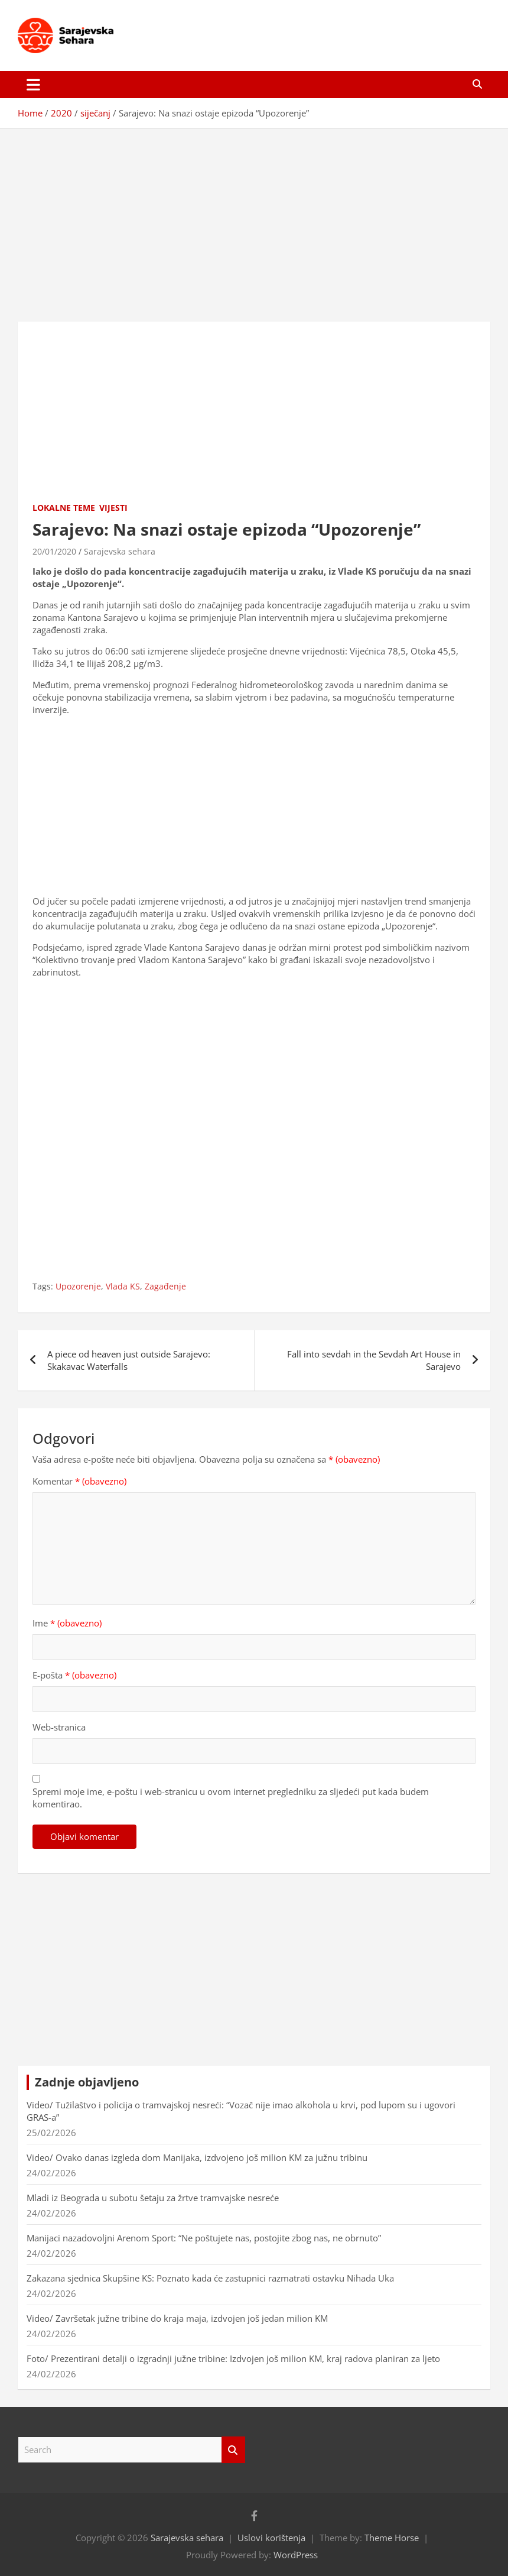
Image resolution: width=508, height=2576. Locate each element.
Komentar (79, 1481)
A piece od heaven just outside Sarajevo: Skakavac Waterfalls (128, 1360)
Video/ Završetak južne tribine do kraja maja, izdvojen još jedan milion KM (177, 2318)
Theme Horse (391, 2537)
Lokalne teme (63, 507)
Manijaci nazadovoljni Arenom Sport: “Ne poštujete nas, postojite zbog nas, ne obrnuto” (204, 2238)
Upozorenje (78, 1286)
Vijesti (113, 507)
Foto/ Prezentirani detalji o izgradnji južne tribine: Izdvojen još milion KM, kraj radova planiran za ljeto (233, 2358)
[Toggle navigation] (33, 84)
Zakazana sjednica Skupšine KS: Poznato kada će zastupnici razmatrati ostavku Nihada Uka (210, 2278)
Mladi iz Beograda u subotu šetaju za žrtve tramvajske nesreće (153, 2198)
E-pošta (74, 1675)
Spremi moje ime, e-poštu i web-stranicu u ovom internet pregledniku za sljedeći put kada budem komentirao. (230, 1798)
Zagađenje (165, 1286)
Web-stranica (59, 1727)
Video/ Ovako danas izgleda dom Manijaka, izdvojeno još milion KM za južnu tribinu (197, 2157)
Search (233, 2449)
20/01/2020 (54, 551)
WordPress (295, 2555)
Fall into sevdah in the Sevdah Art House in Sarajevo (374, 1360)
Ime (67, 1623)
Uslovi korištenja (271, 2537)
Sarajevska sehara (119, 551)
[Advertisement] (254, 216)
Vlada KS (123, 1286)
